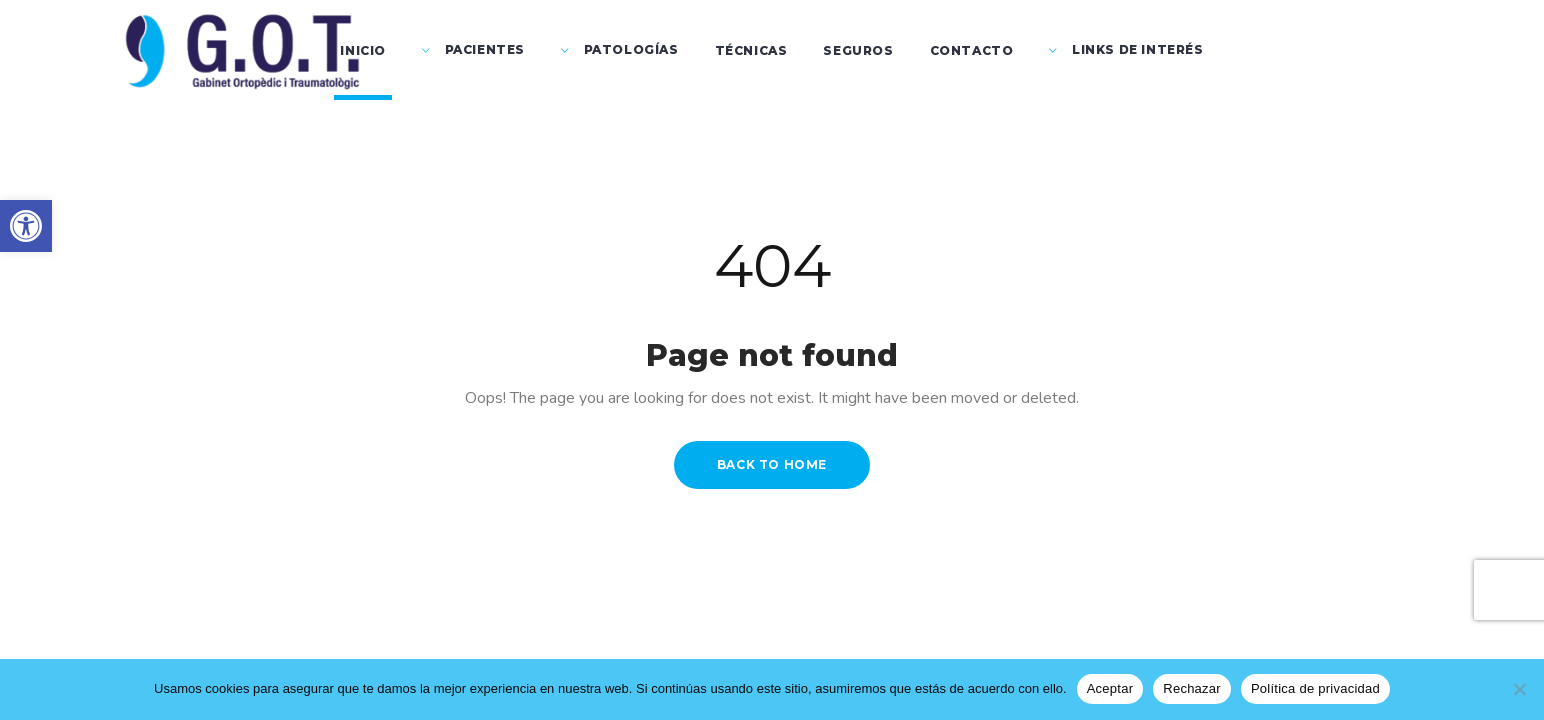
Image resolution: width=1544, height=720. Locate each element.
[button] (26, 226)
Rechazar (1192, 688)
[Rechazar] (1519, 689)
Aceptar (1110, 688)
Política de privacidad (1315, 688)
